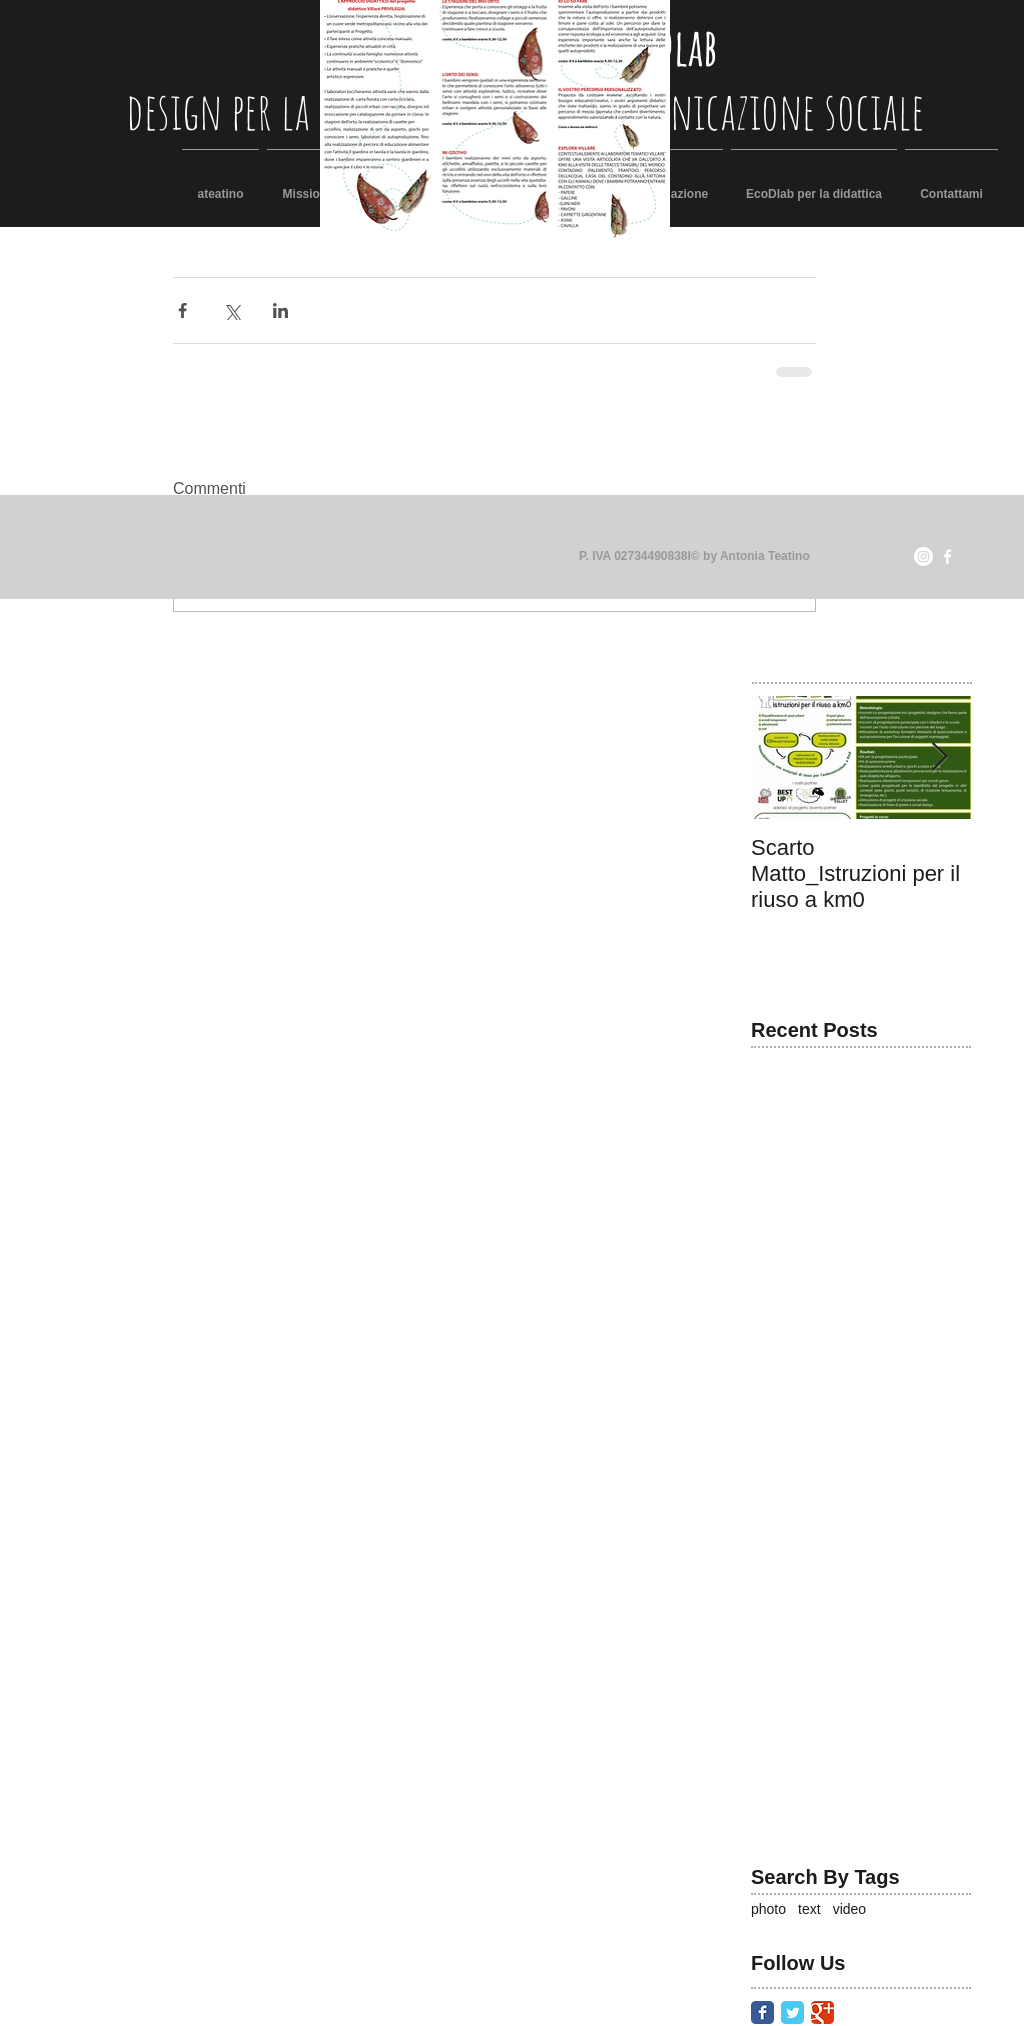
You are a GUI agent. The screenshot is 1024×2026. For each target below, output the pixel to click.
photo (768, 1909)
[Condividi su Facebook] (182, 310)
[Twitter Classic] (792, 2012)
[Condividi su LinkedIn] (280, 310)
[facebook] (947, 556)
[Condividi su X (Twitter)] (231, 310)
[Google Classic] (822, 2012)
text (809, 1909)
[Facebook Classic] (762, 2012)
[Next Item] (939, 758)
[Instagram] (923, 556)
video (849, 1909)
